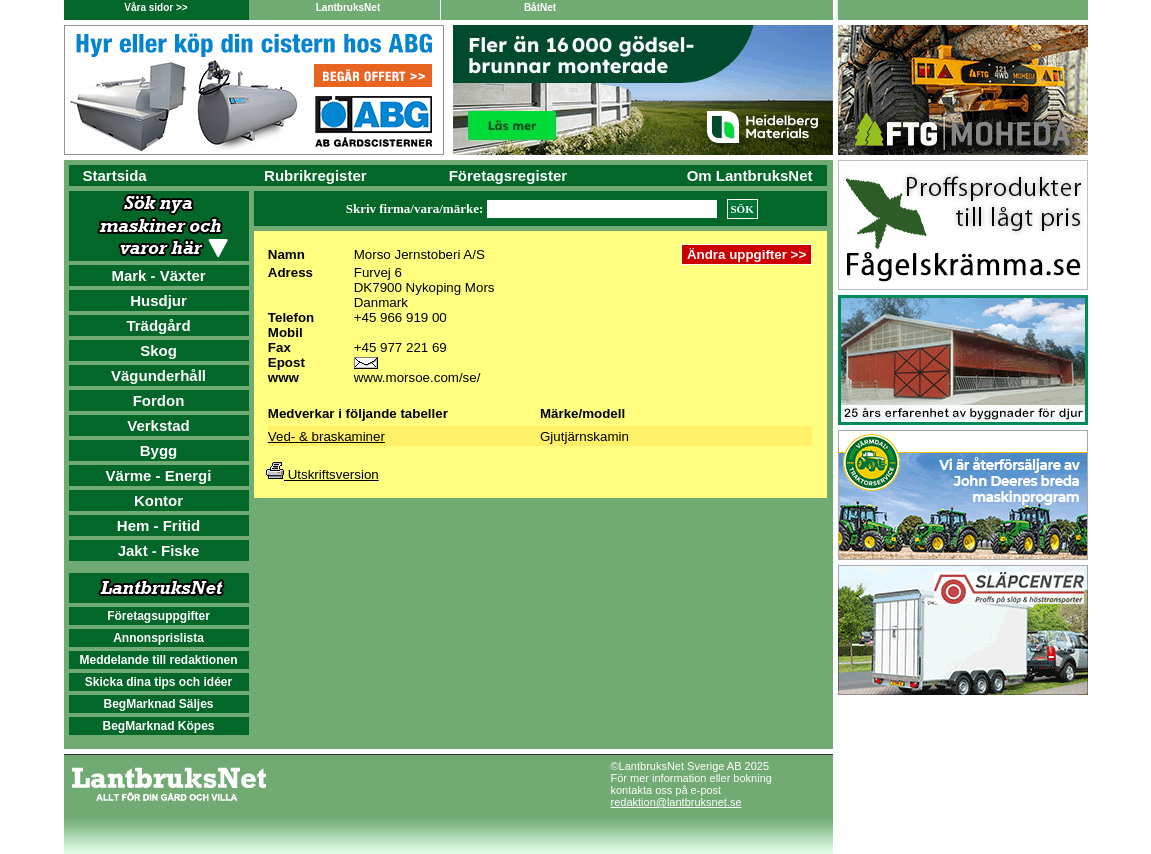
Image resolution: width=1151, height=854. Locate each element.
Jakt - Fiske (159, 550)
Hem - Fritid (158, 525)
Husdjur (158, 300)
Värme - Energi (159, 475)
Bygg (159, 450)
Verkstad (158, 425)
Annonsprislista (158, 638)
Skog (158, 350)
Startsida (115, 175)
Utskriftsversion (322, 474)
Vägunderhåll (158, 375)
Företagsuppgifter (158, 616)
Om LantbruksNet (750, 175)
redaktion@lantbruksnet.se (676, 802)
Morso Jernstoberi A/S (419, 254)
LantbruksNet (348, 7)
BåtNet (540, 7)
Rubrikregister (315, 175)
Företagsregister (508, 175)
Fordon (159, 400)
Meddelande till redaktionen (158, 660)
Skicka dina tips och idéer (158, 682)
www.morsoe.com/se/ (417, 377)
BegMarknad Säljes (158, 704)
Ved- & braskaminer (326, 436)
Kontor (158, 500)
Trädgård (158, 325)
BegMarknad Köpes (158, 726)
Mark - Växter (158, 275)
